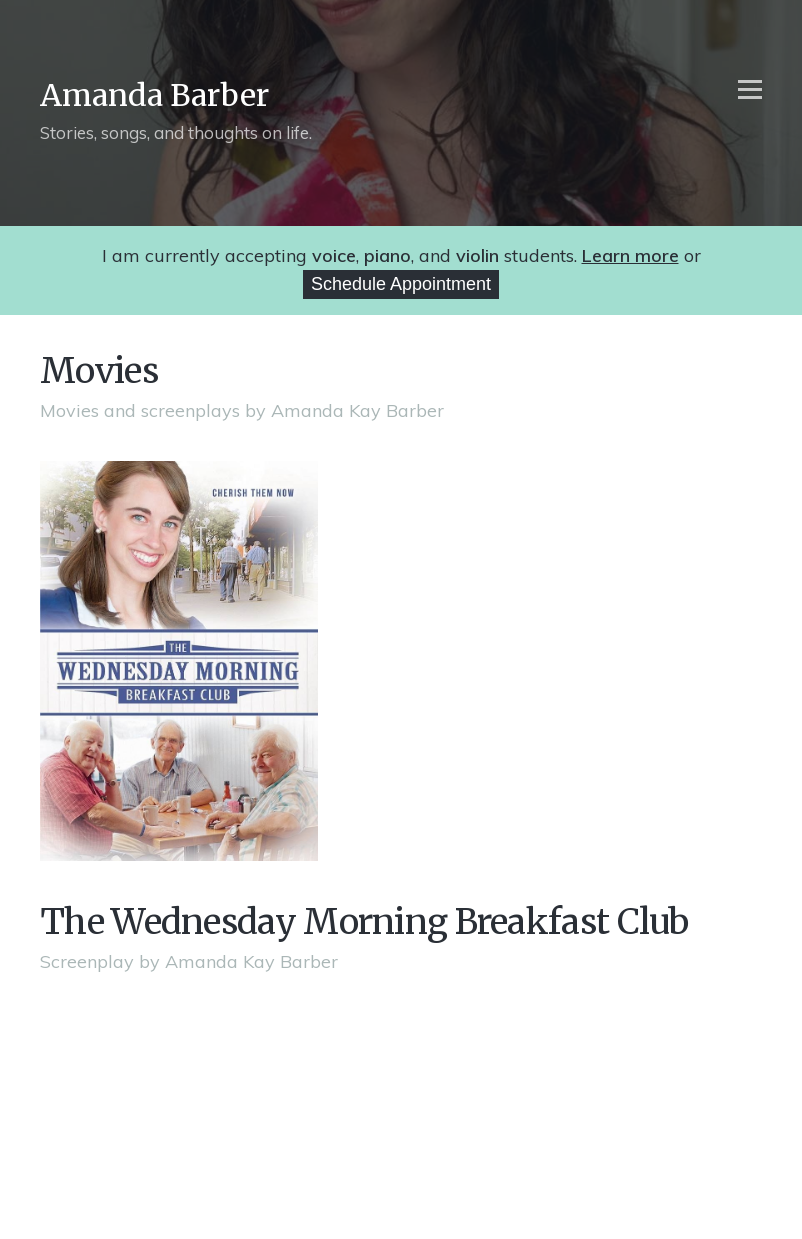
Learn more (630, 255)
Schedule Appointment (401, 284)
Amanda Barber (154, 95)
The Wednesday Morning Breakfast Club (364, 922)
